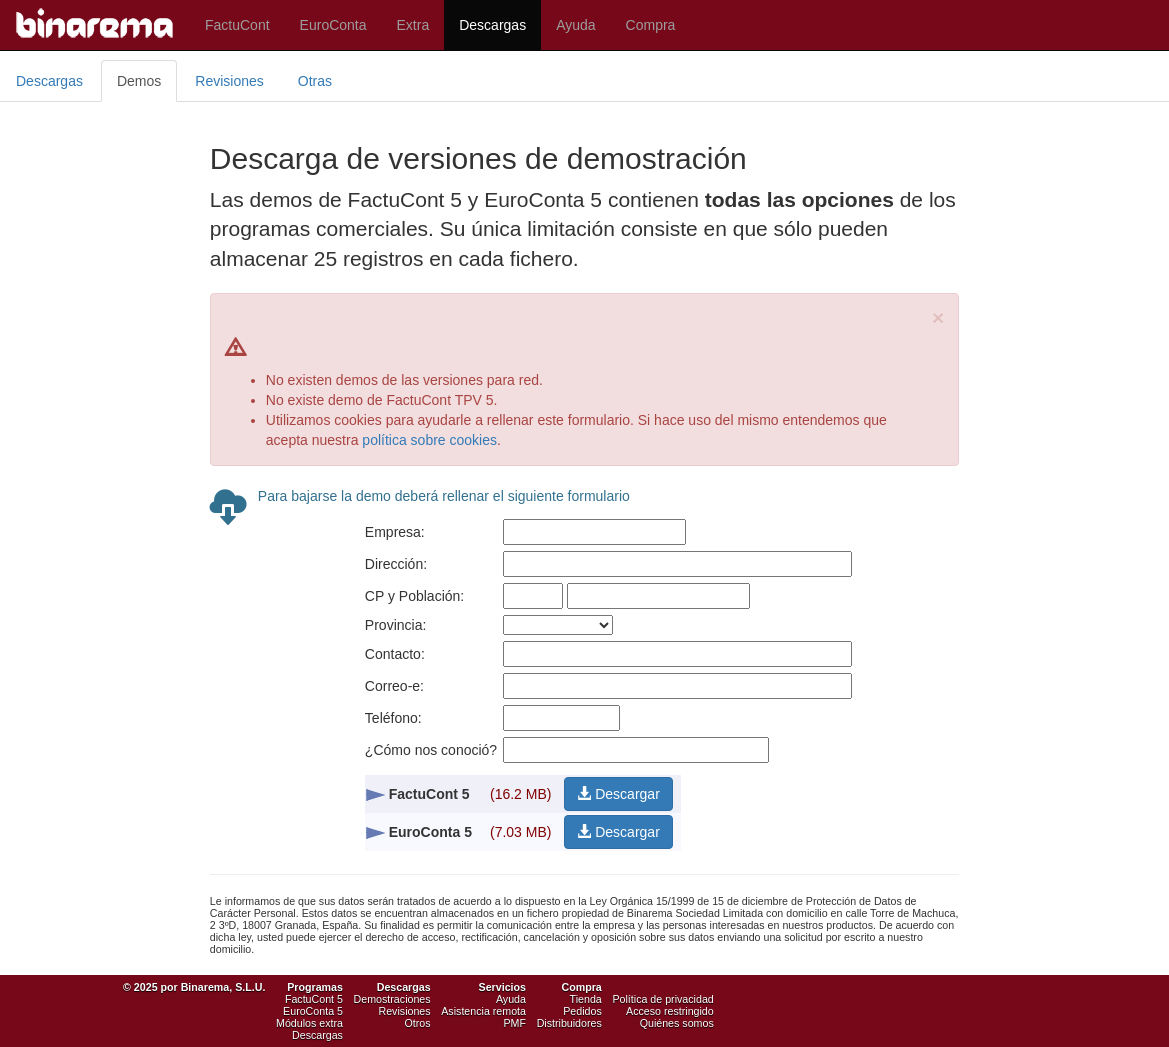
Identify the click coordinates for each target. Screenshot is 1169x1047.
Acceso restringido (670, 1011)
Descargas (492, 25)
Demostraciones (392, 999)
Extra (413, 25)
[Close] (938, 317)
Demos (139, 81)
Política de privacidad (662, 999)
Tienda (586, 999)
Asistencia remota (483, 1011)
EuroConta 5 (313, 1011)
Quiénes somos (677, 1023)
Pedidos (582, 1011)
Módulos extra (309, 1023)
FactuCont (237, 25)
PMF (514, 1023)
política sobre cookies (429, 440)
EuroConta (333, 25)
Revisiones (229, 81)
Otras (315, 81)
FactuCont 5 (314, 999)
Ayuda (575, 25)
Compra (651, 25)
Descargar (618, 794)
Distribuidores (569, 1023)
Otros (418, 1023)
